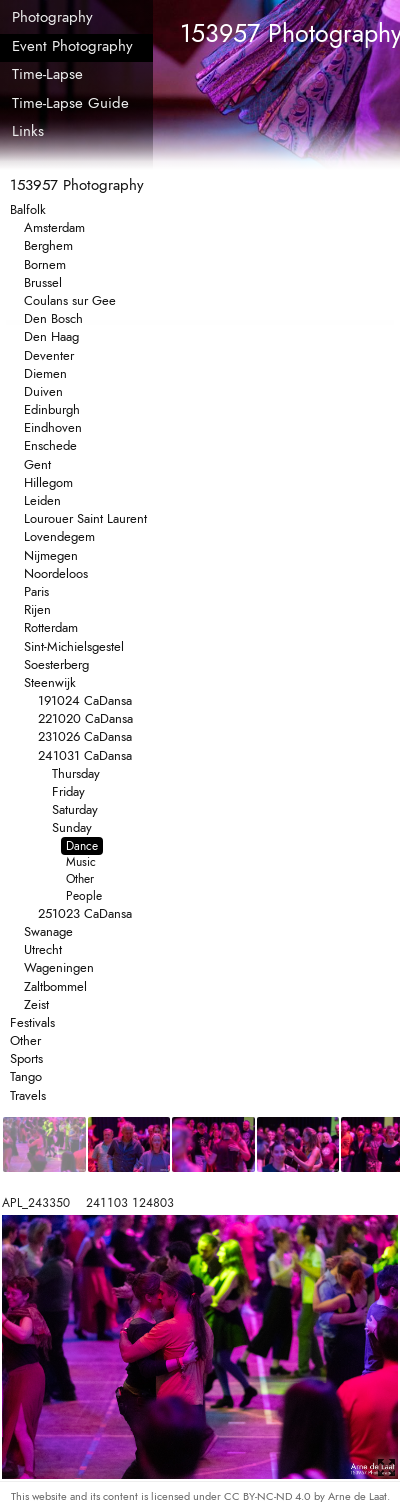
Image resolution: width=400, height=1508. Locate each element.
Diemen (45, 373)
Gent (37, 464)
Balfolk (28, 209)
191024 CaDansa (85, 700)
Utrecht (43, 949)
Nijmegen (51, 555)
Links (28, 131)
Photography (52, 17)
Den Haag (51, 336)
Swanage (48, 931)
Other (80, 879)
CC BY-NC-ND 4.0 (269, 1496)
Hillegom (48, 482)
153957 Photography (77, 185)
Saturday (75, 809)
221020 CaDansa (85, 718)
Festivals (32, 1022)
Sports (26, 1058)
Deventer (49, 355)
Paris (36, 591)
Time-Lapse (47, 74)
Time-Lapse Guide (70, 103)
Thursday (76, 773)
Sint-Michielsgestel (74, 646)
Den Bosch (53, 318)
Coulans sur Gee (70, 300)
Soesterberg (56, 664)
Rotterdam (51, 627)
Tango (26, 1076)
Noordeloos (56, 573)
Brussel (43, 282)
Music (81, 862)
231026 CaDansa (85, 736)
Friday (68, 791)
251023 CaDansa (85, 913)
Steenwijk (50, 682)
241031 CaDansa (85, 755)
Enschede (50, 445)
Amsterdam (54, 227)
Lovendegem (59, 536)
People (84, 896)
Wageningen (59, 967)
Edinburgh (52, 409)
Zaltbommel (55, 986)
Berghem (48, 245)
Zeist (36, 1004)
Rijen (37, 609)
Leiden (42, 500)
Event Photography (72, 46)
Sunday (72, 827)
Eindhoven (53, 427)
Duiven (43, 391)
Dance (82, 846)
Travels (28, 1095)
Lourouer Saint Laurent (85, 518)
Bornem (45, 264)
